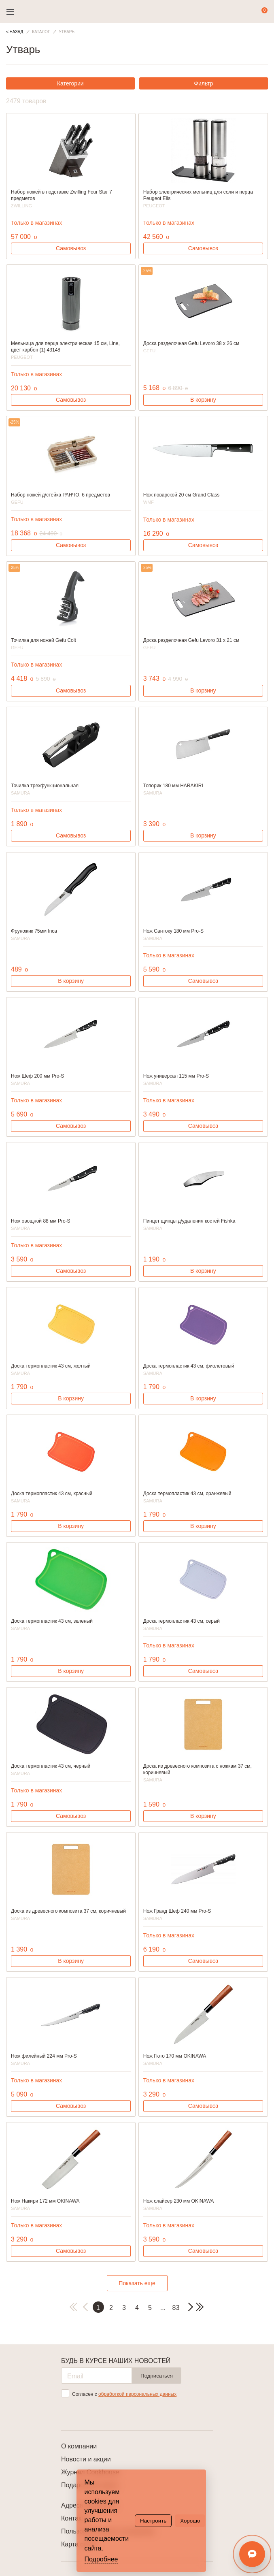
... (163, 2307)
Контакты (75, 2518)
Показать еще (137, 2283)
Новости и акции (86, 2459)
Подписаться (156, 2376)
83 (176, 2307)
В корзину (203, 399)
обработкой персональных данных (137, 2394)
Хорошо (190, 2521)
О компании (79, 2446)
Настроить (153, 2521)
